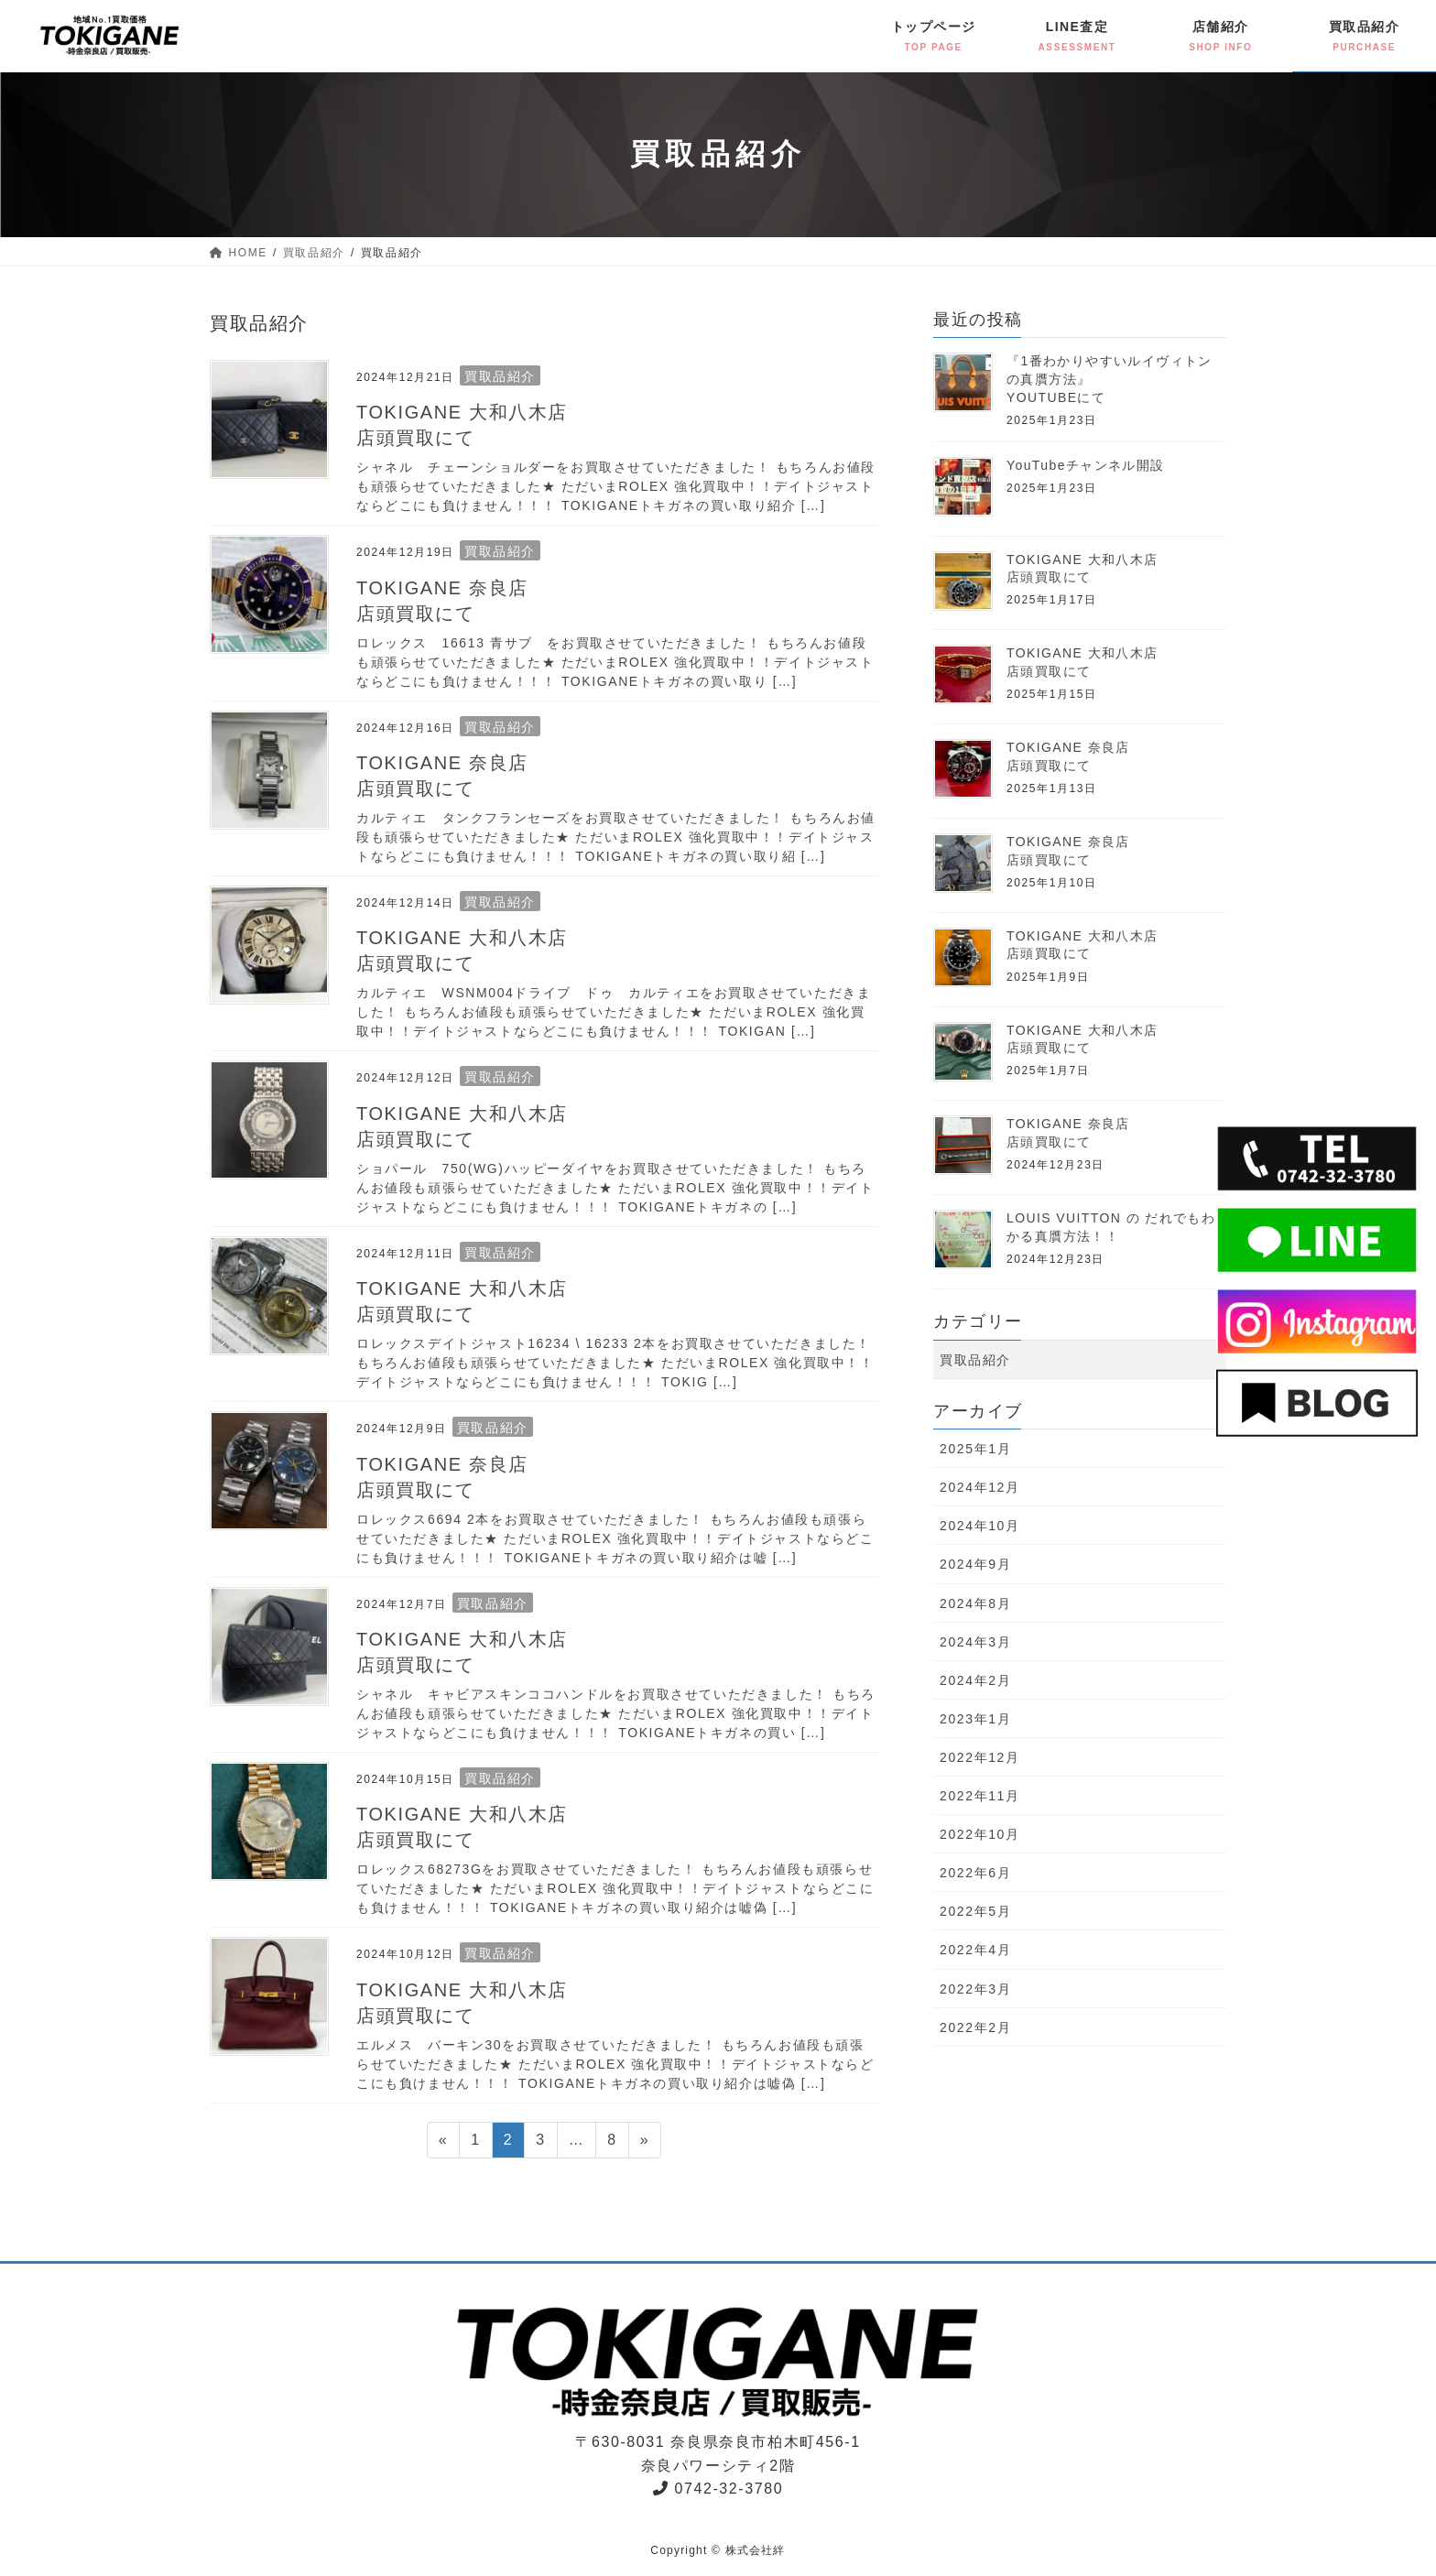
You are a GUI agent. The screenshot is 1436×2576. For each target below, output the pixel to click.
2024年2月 (975, 1680)
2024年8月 (975, 1603)
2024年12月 (980, 1487)
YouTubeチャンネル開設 (1085, 465)
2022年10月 (980, 1834)
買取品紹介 (500, 376)
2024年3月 (975, 1642)
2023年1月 (975, 1719)
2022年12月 (980, 1757)
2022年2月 (975, 2027)
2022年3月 (975, 1989)
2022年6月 (975, 1872)
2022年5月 (975, 1911)
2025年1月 (975, 1448)
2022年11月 (980, 1795)
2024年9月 (975, 1564)
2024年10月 (980, 1525)
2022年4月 (975, 1949)
